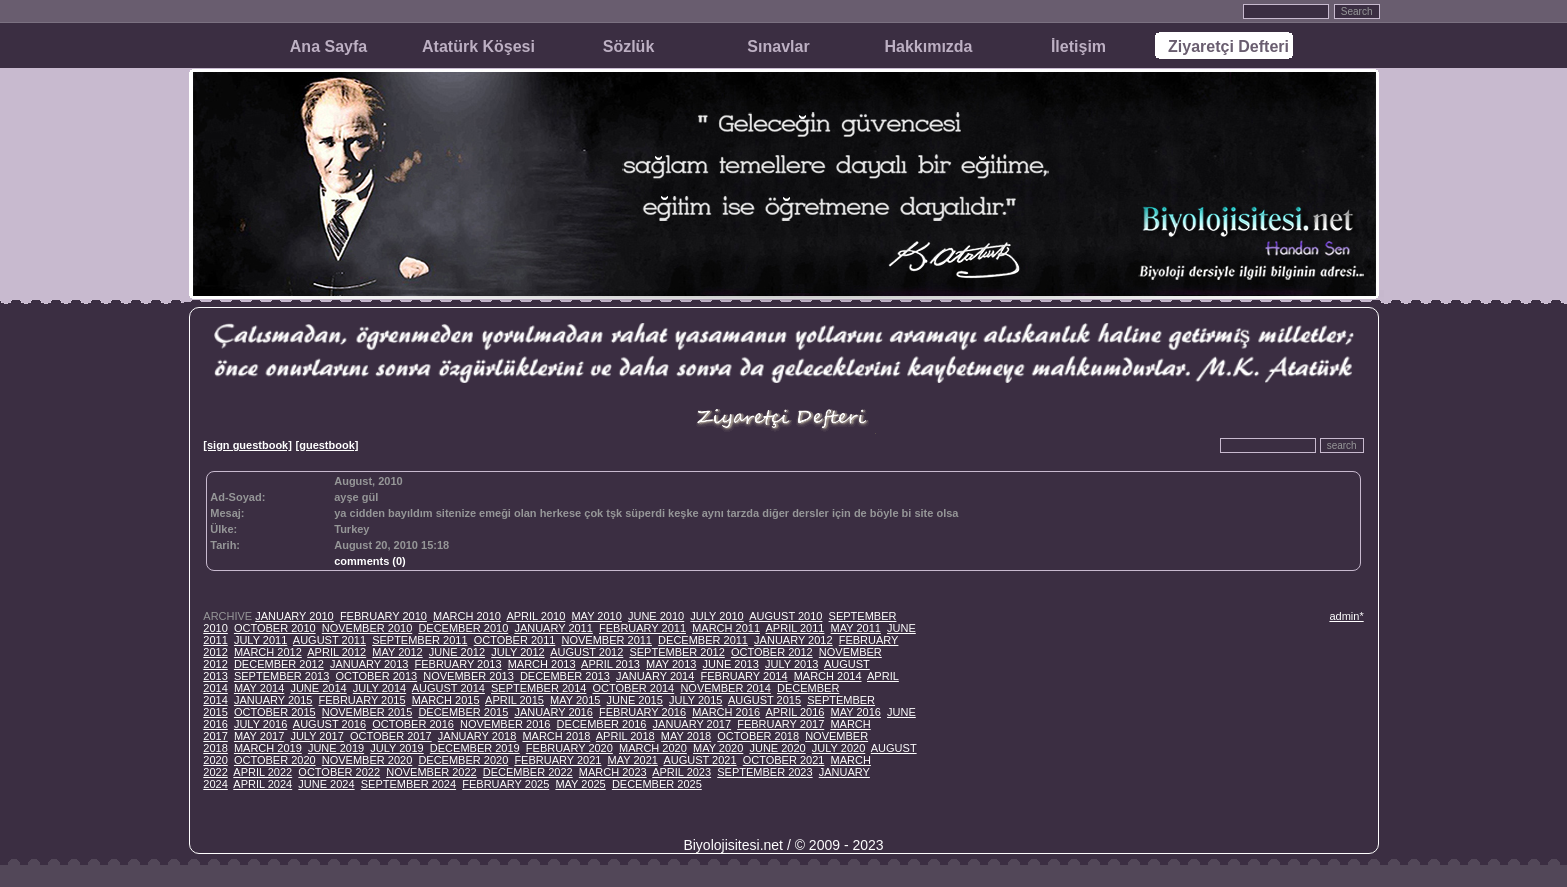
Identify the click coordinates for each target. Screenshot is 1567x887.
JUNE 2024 (326, 784)
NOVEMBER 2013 (468, 676)
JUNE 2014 (318, 688)
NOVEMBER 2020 (367, 760)
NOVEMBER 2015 (367, 712)
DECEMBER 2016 (602, 724)
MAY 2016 (856, 712)
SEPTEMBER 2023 (764, 772)
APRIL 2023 (681, 772)
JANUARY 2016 (553, 712)
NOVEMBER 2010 (367, 628)
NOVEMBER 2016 (505, 724)
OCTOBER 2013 (376, 676)
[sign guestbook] (247, 445)
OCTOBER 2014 (634, 688)
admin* (1346, 616)
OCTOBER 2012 (772, 652)
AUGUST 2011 (329, 640)
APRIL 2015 (514, 700)
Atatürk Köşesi (478, 46)
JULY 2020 (838, 748)
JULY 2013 (791, 664)
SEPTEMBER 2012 (676, 652)
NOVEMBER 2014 (725, 688)
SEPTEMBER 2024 (408, 784)
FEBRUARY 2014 (743, 676)
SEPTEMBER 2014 (538, 688)
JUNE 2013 (731, 664)
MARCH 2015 (446, 700)
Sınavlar (778, 46)
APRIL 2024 (262, 784)
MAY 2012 (397, 652)
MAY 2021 (633, 760)
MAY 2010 (596, 616)
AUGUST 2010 (785, 616)
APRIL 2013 (610, 664)
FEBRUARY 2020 (569, 748)
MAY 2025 (580, 784)
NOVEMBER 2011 (607, 640)
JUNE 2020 (777, 748)
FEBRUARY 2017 (780, 724)
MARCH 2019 (268, 748)
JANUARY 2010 (294, 616)
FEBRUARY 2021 (557, 760)
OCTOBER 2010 (275, 628)
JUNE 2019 (336, 748)
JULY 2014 (379, 688)
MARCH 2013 (542, 664)
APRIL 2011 (795, 628)
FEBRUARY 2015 (362, 700)
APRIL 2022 (262, 772)
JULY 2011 (260, 640)
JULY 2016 (260, 724)
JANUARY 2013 (369, 664)
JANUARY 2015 (273, 700)
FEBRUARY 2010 (383, 616)
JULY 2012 (517, 652)
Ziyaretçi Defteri (1228, 46)
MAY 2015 (575, 700)
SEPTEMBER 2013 (281, 676)
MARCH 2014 (828, 676)
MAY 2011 (856, 628)
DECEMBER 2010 (463, 628)
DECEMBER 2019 (475, 748)
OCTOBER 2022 (339, 772)
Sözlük (629, 46)
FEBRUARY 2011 (642, 628)
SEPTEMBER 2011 (419, 640)
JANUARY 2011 (553, 628)
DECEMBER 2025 (657, 784)
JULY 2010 (716, 616)
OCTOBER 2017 (391, 736)
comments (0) (370, 561)
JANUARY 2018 (477, 736)
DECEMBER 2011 (703, 640)
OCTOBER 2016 (413, 724)
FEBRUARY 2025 (505, 784)
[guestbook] (327, 445)
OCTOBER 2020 (275, 760)
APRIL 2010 (535, 616)
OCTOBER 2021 (784, 760)
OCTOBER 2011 (515, 640)
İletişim (1078, 46)
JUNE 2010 (656, 616)
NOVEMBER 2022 (431, 772)
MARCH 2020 (653, 748)
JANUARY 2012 (793, 640)
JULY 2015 (695, 700)
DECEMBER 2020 (463, 760)
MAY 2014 (259, 688)
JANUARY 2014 (655, 676)
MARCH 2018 (556, 736)
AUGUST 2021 (699, 760)
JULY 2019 (396, 748)
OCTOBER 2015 (275, 712)
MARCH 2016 (726, 712)
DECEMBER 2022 (528, 772)
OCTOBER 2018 (758, 736)
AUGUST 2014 (448, 688)
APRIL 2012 (336, 652)
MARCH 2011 (726, 628)
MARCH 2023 (613, 772)
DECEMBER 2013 (565, 676)
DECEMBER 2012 (279, 664)
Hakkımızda (928, 46)
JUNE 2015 (635, 700)
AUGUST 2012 (586, 652)
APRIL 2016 (795, 712)
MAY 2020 (718, 748)
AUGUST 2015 (764, 700)
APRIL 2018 (625, 736)
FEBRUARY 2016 (642, 712)
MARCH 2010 (467, 616)
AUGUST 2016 (329, 724)
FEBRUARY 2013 (458, 664)
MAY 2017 (259, 736)
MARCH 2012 (268, 652)
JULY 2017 (316, 736)
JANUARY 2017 (692, 724)
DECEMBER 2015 (463, 712)
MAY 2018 (686, 736)
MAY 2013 (671, 664)
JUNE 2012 (457, 652)
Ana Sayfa (328, 46)
